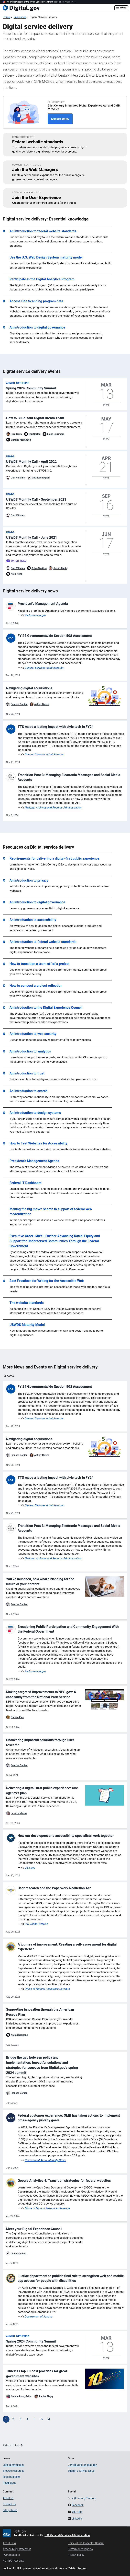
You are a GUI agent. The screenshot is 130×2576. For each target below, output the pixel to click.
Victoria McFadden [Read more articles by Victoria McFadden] (21, 439)
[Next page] (41, 2419)
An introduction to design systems (35, 1113)
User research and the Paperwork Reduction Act (54, 1888)
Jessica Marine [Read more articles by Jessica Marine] (19, 1813)
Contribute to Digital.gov (82, 2464)
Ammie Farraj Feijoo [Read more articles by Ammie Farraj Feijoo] (21, 2396)
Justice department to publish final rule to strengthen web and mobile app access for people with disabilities (71, 2278)
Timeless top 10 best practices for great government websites (36, 2373)
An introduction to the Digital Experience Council (45, 1008)
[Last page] (48, 2419)
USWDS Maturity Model (27, 1325)
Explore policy (60, 118)
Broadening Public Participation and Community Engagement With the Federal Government (68, 1629)
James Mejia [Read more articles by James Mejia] (60, 568)
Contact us (9, 2504)
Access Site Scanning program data (36, 301)
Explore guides (11, 2476)
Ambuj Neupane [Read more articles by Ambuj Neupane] (19, 2035)
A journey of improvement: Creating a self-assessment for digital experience (67, 1946)
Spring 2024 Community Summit (31, 388)
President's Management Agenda (43, 604)
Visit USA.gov (77, 2568)
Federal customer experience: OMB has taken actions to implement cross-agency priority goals (69, 2117)
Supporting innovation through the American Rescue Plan (40, 2012)
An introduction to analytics (30, 1051)
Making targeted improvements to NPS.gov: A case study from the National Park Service (41, 1694)
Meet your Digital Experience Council (34, 2229)
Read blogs (9, 2482)
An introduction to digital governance (37, 327)
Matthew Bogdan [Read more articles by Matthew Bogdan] (40, 477)
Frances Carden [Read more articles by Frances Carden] (19, 704)
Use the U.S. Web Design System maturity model (45, 257)
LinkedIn (77, 2518)
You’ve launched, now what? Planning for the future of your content (40, 1581)
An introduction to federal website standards (42, 231)
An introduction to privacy (28, 880)
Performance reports (80, 2549)
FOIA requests (11, 2554)
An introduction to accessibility (32, 920)
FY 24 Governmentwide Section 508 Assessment (55, 636)
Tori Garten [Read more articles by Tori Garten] (35, 434)
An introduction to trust (27, 1073)
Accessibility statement (17, 2549)
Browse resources (13, 2470)
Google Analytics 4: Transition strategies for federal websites (64, 2181)
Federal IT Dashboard (25, 1183)
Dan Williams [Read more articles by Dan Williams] (18, 477)
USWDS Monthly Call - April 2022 (31, 462)
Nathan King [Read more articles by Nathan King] (17, 1717)
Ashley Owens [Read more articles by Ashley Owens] (41, 704)
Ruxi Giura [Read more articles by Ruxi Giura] (16, 434)
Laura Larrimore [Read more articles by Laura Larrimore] (55, 434)
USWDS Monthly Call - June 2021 (31, 537)
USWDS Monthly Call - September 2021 (36, 499)
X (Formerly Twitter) (84, 2498)
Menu (121, 7)
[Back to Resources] (20, 17)
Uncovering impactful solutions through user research (40, 1742)
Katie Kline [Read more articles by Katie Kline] (16, 573)
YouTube (77, 2512)
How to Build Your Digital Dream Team (35, 418)
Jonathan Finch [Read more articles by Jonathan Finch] (19, 2253)
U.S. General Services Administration (67, 2535)
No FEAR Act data (13, 2560)
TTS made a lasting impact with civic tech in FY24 (55, 727)
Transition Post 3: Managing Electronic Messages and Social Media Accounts (69, 777)
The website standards (26, 1303)
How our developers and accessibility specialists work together (66, 1836)
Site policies (10, 2510)
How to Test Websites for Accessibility (38, 1143)
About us (8, 2498)
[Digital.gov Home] (58, 8)
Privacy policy (76, 2554)
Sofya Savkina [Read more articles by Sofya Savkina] (39, 568)
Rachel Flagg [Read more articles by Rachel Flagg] (46, 2396)
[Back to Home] (6, 17)
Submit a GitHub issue (81, 2470)
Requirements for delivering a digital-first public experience (54, 858)
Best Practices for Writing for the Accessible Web (46, 1281)
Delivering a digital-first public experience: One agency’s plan (42, 1790)
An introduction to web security (33, 1034)
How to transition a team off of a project (39, 964)
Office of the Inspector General (86, 2543)
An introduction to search (28, 1091)
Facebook (77, 2505)
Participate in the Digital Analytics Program (41, 279)
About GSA (9, 2543)
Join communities (13, 2464)
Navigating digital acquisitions (29, 688)
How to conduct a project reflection (35, 986)
